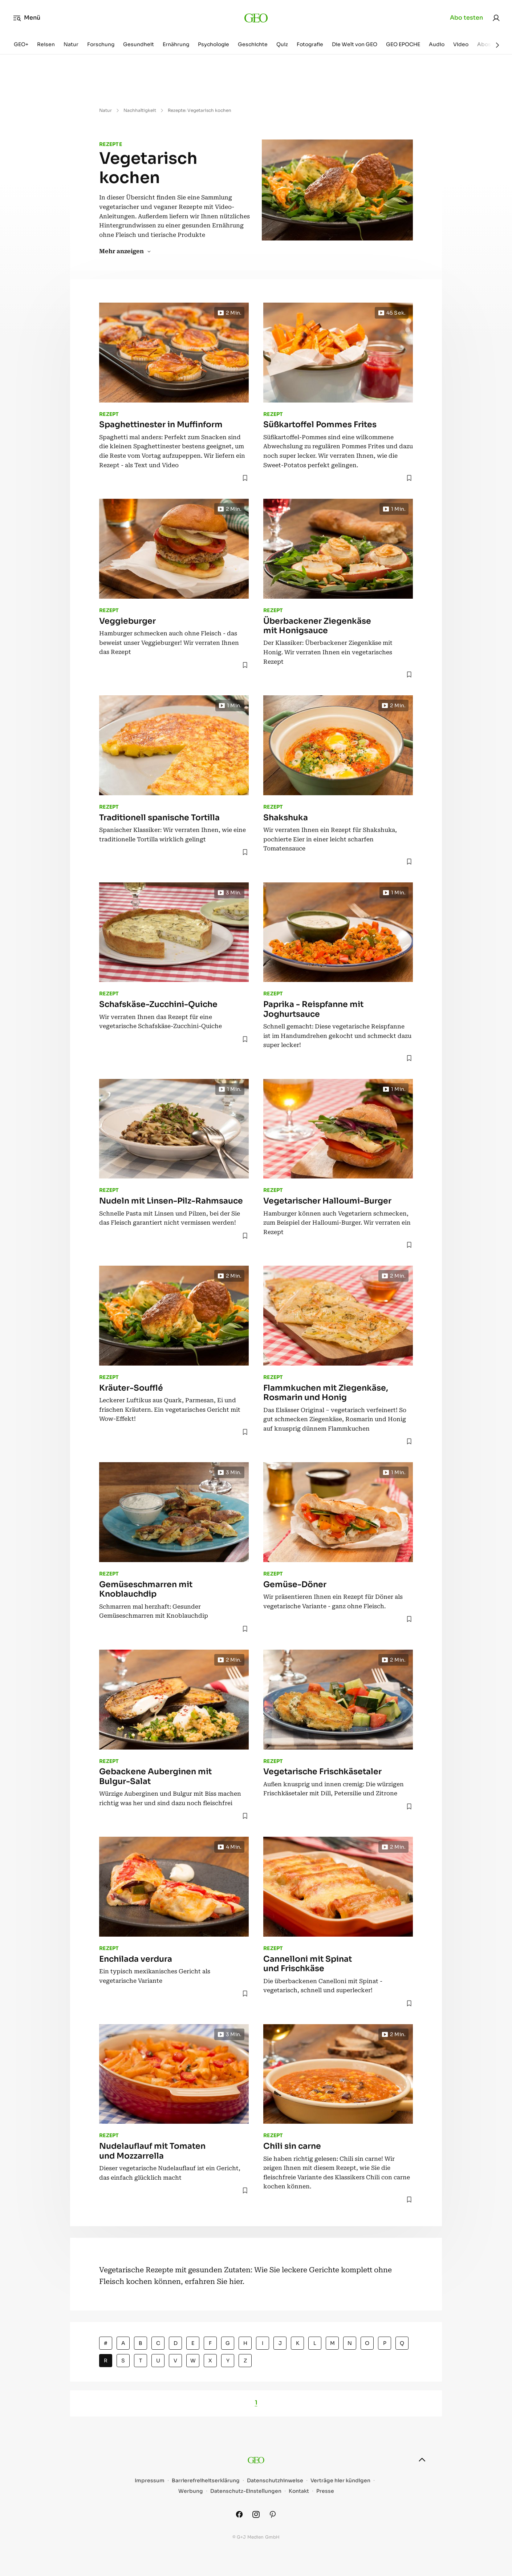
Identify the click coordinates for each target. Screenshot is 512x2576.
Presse (325, 2491)
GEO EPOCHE (403, 44)
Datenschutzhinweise (275, 2481)
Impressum (149, 2481)
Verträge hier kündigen (340, 2481)
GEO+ (21, 44)
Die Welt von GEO (354, 44)
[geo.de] (256, 18)
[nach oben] (421, 2459)
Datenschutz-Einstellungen (245, 2491)
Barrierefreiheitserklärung (206, 2481)
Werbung (190, 2491)
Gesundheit (138, 44)
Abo (466, 18)
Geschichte (253, 44)
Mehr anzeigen (125, 251)
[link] (496, 18)
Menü (26, 18)
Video (460, 44)
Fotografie (310, 44)
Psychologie (213, 44)
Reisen (46, 44)
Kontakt (299, 2491)
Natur (71, 44)
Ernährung (176, 44)
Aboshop (489, 44)
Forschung (100, 44)
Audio (436, 44)
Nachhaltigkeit (139, 110)
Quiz (282, 44)
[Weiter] (497, 45)
